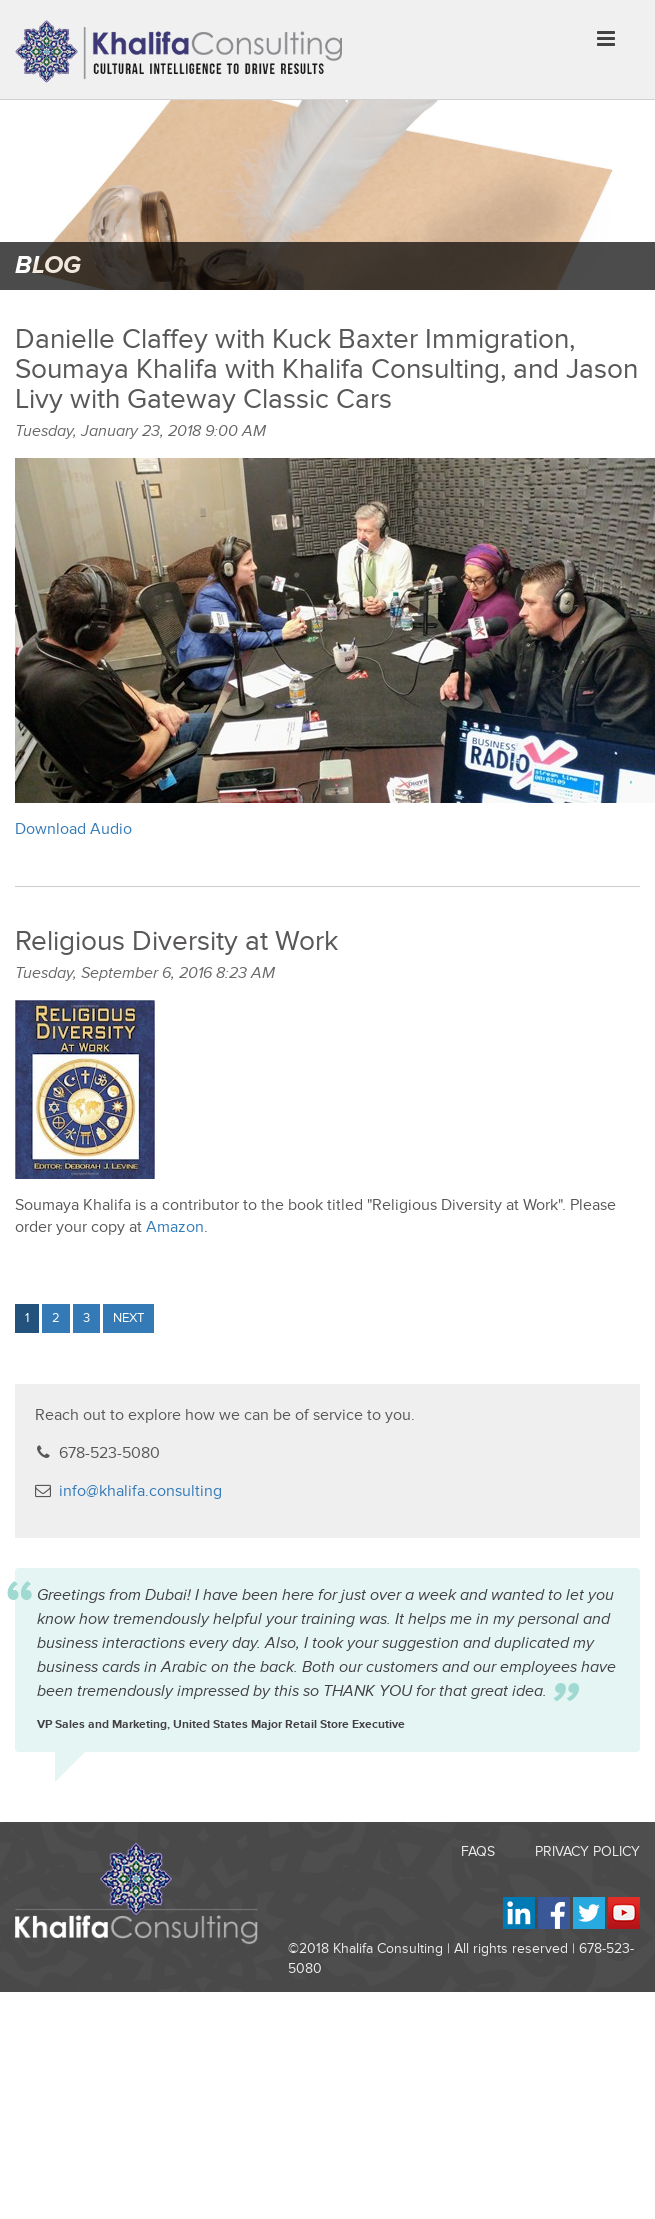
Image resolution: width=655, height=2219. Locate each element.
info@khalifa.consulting (140, 1491)
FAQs (478, 1851)
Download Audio (73, 829)
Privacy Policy (587, 1851)
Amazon (175, 1227)
